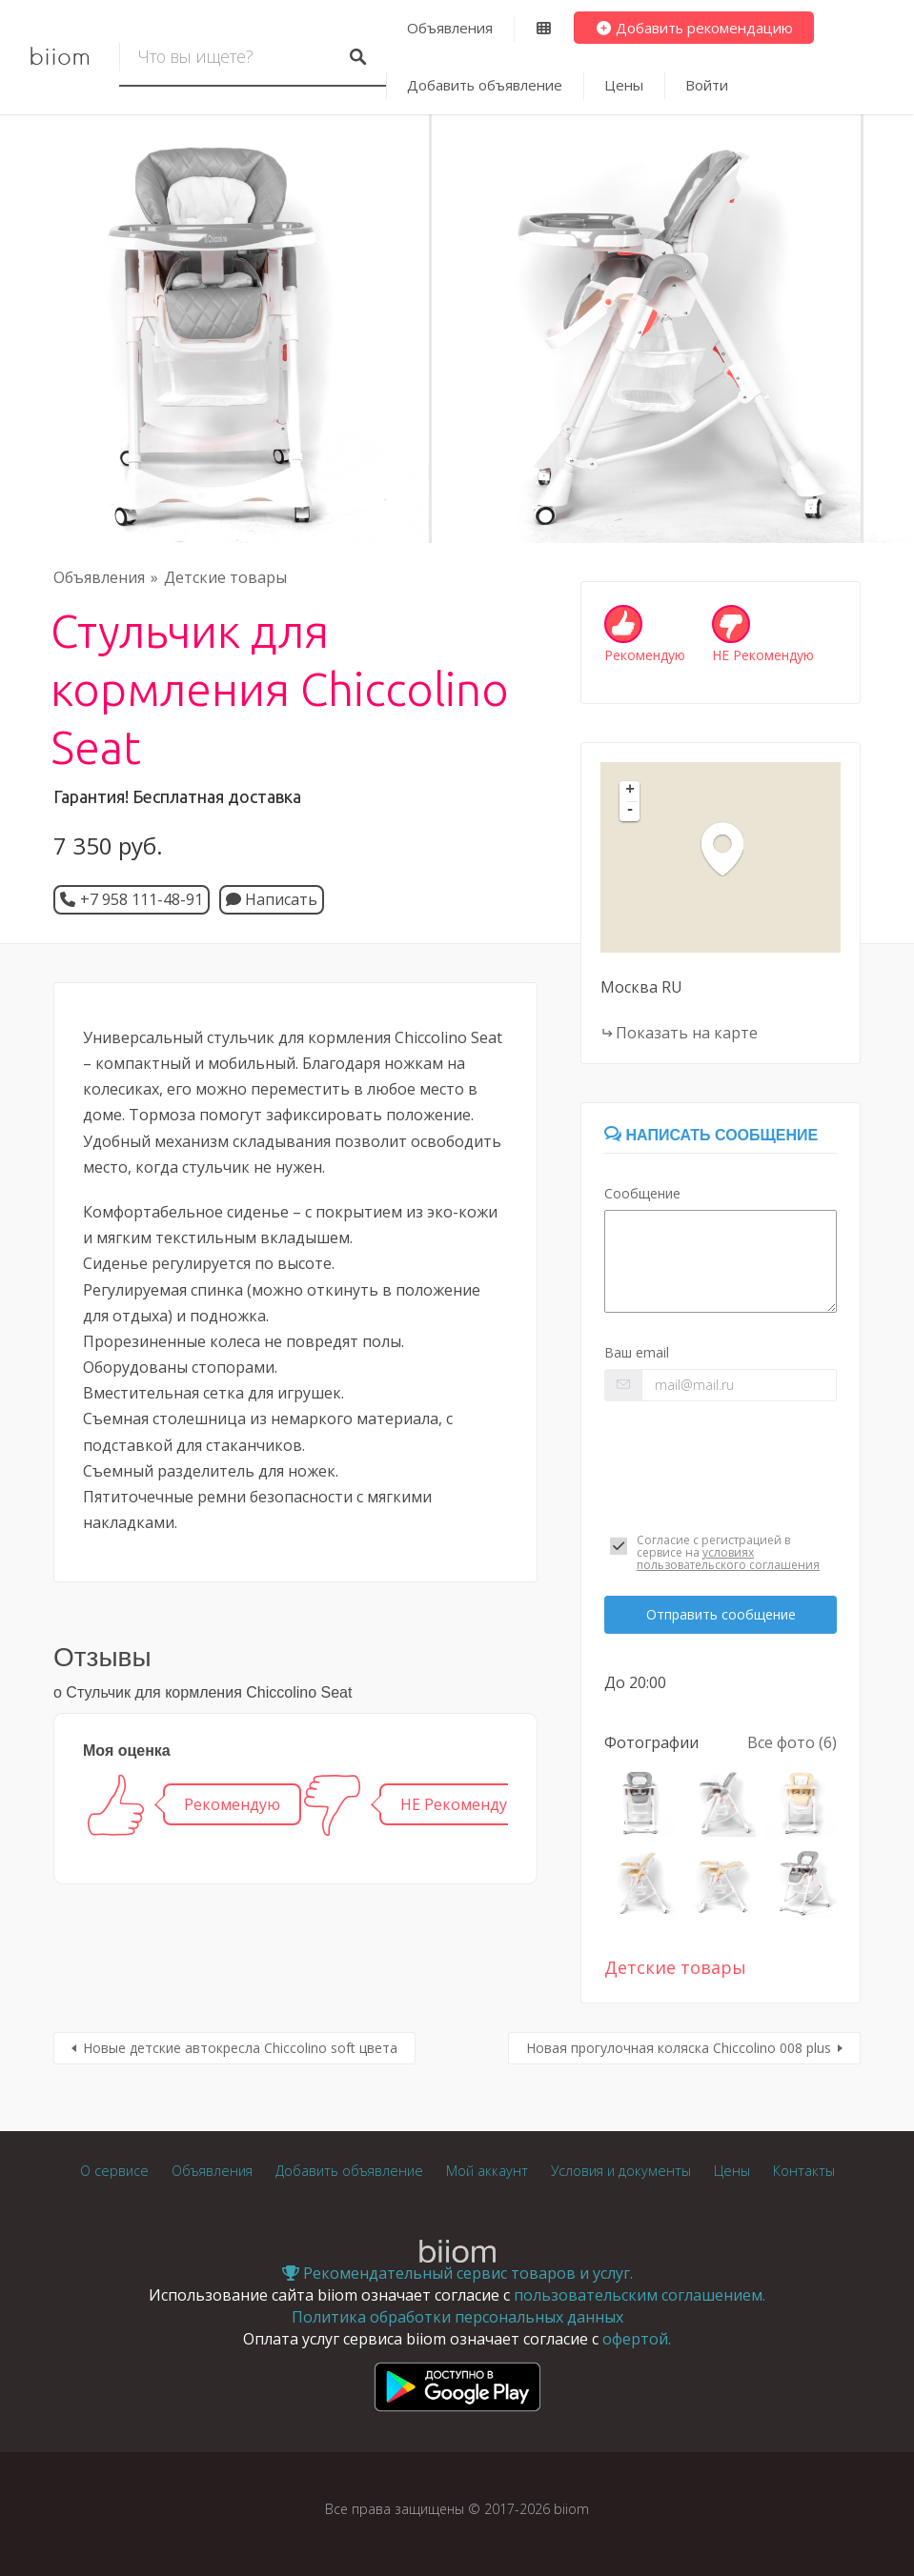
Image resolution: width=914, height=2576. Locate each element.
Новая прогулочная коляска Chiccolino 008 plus (678, 2048)
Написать (271, 899)
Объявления (450, 27)
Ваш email (636, 1352)
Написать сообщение (711, 1135)
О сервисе (114, 2171)
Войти (706, 84)
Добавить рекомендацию (694, 27)
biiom (60, 57)
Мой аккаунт (487, 2171)
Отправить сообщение (721, 1614)
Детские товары (225, 577)
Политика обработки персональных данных (457, 2316)
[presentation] (720, 1460)
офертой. (636, 2338)
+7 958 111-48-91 (141, 899)
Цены (623, 84)
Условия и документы (621, 2171)
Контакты (804, 2171)
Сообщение (642, 1193)
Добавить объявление (484, 84)
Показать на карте (687, 1032)
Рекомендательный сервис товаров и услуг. (457, 2273)
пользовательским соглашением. (639, 2294)
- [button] (630, 810)
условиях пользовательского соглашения (728, 1558)
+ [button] (630, 790)
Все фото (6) (792, 1742)
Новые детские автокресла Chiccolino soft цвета (240, 2048)
